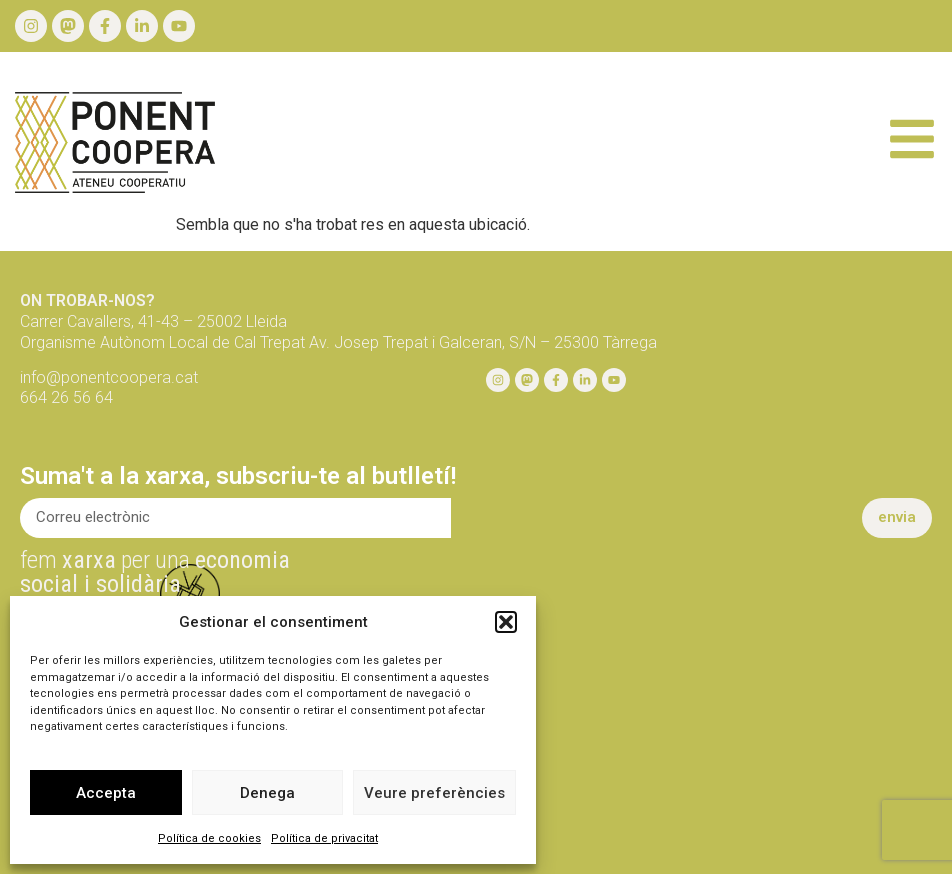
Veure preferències (434, 793)
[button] (506, 622)
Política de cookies (209, 838)
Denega (267, 793)
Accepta (106, 793)
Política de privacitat (324, 838)
